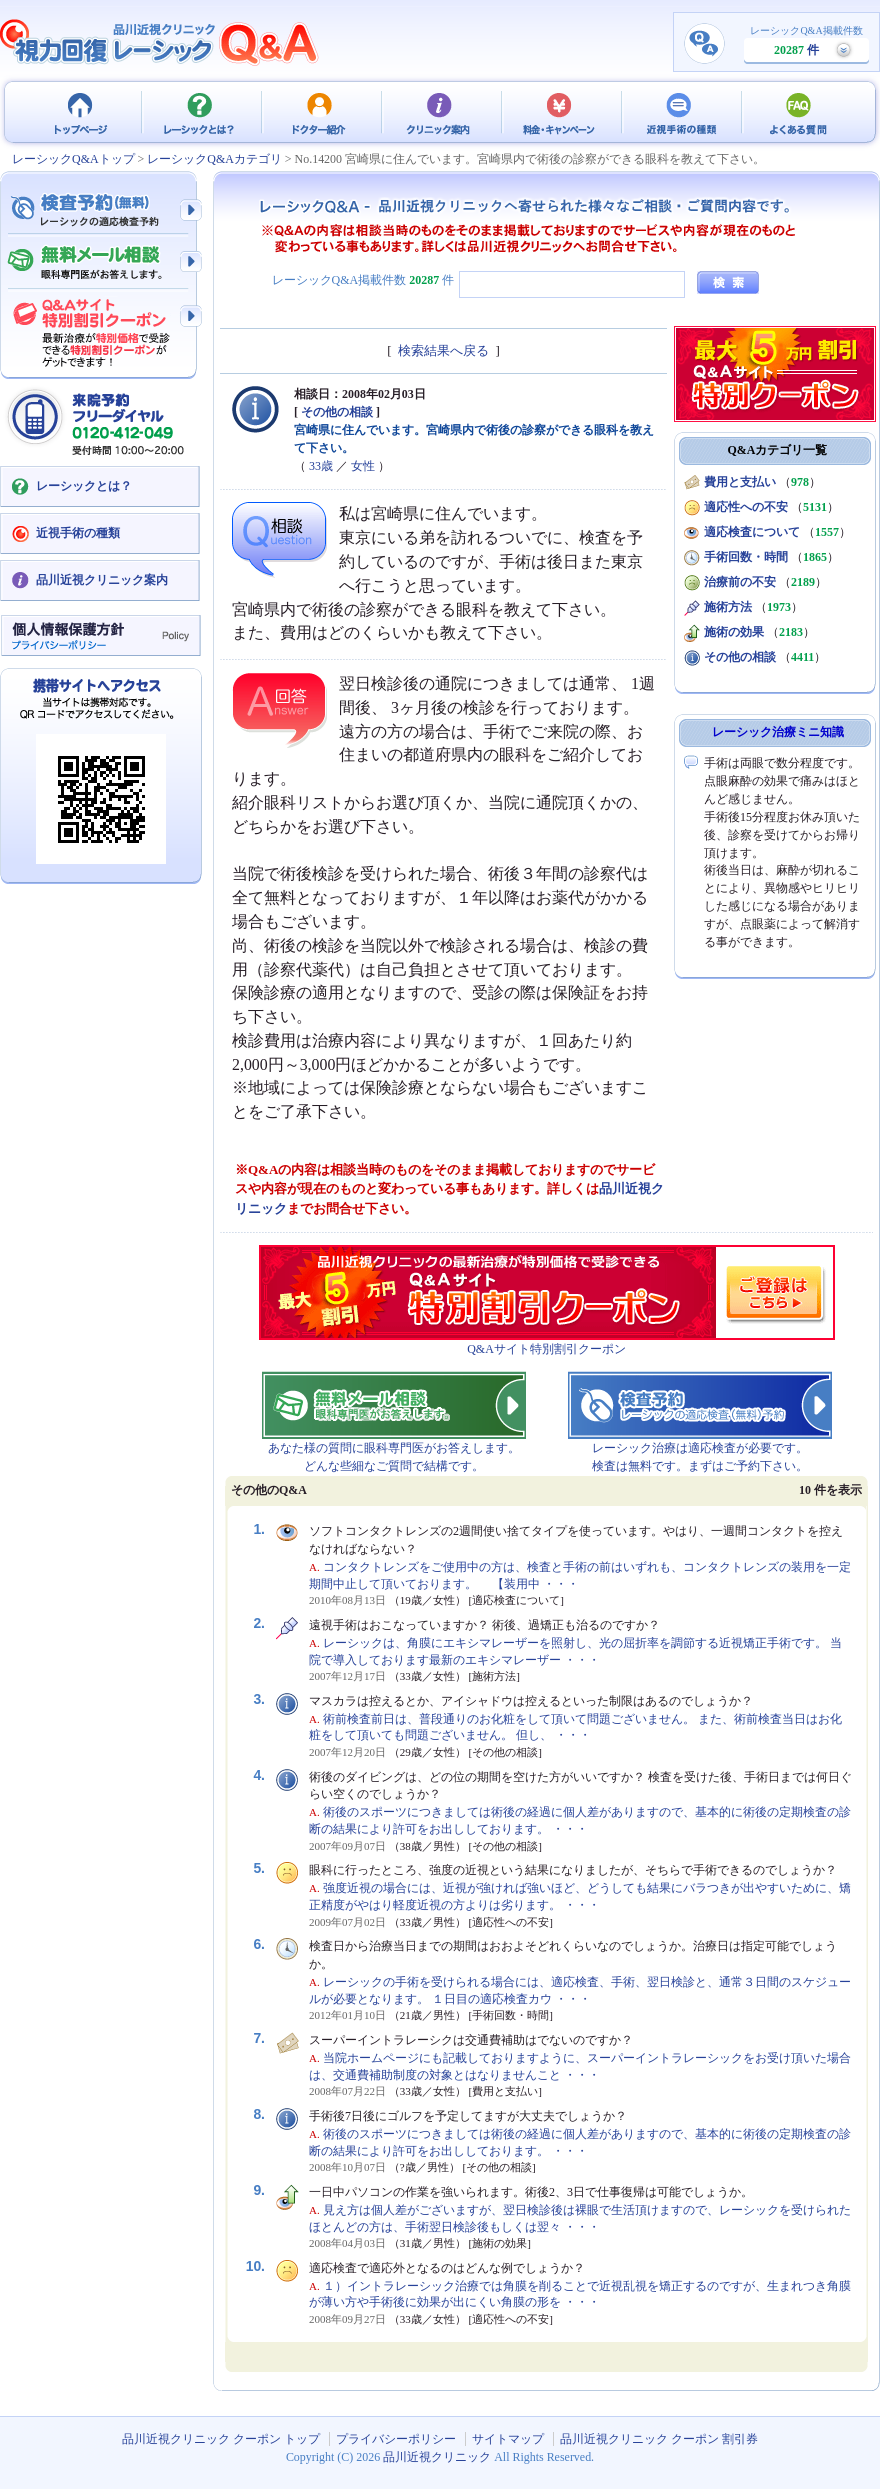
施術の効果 (734, 632)
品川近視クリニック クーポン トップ (80, 112)
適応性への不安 (746, 507)
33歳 (321, 466)
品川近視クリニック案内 (102, 580)
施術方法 (728, 607)
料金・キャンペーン (560, 112)
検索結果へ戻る (443, 350)
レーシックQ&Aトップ (73, 159)
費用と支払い (740, 482)
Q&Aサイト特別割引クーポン (546, 1349)
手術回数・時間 (746, 557)
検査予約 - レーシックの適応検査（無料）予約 (100, 210)
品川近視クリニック (437, 2457)
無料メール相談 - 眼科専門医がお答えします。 (100, 263)
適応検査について (752, 532)
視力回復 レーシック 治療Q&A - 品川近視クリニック (160, 42)
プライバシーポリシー (396, 2439)
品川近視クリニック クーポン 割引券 (659, 2439)
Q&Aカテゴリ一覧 (778, 450)
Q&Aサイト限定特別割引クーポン (100, 327)
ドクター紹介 (320, 112)
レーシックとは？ (200, 112)
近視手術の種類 (680, 112)
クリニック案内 (440, 112)
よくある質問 (800, 112)
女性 (363, 466)
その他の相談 (337, 412)
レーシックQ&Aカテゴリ (214, 159)
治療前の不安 (740, 582)
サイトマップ (508, 2439)
